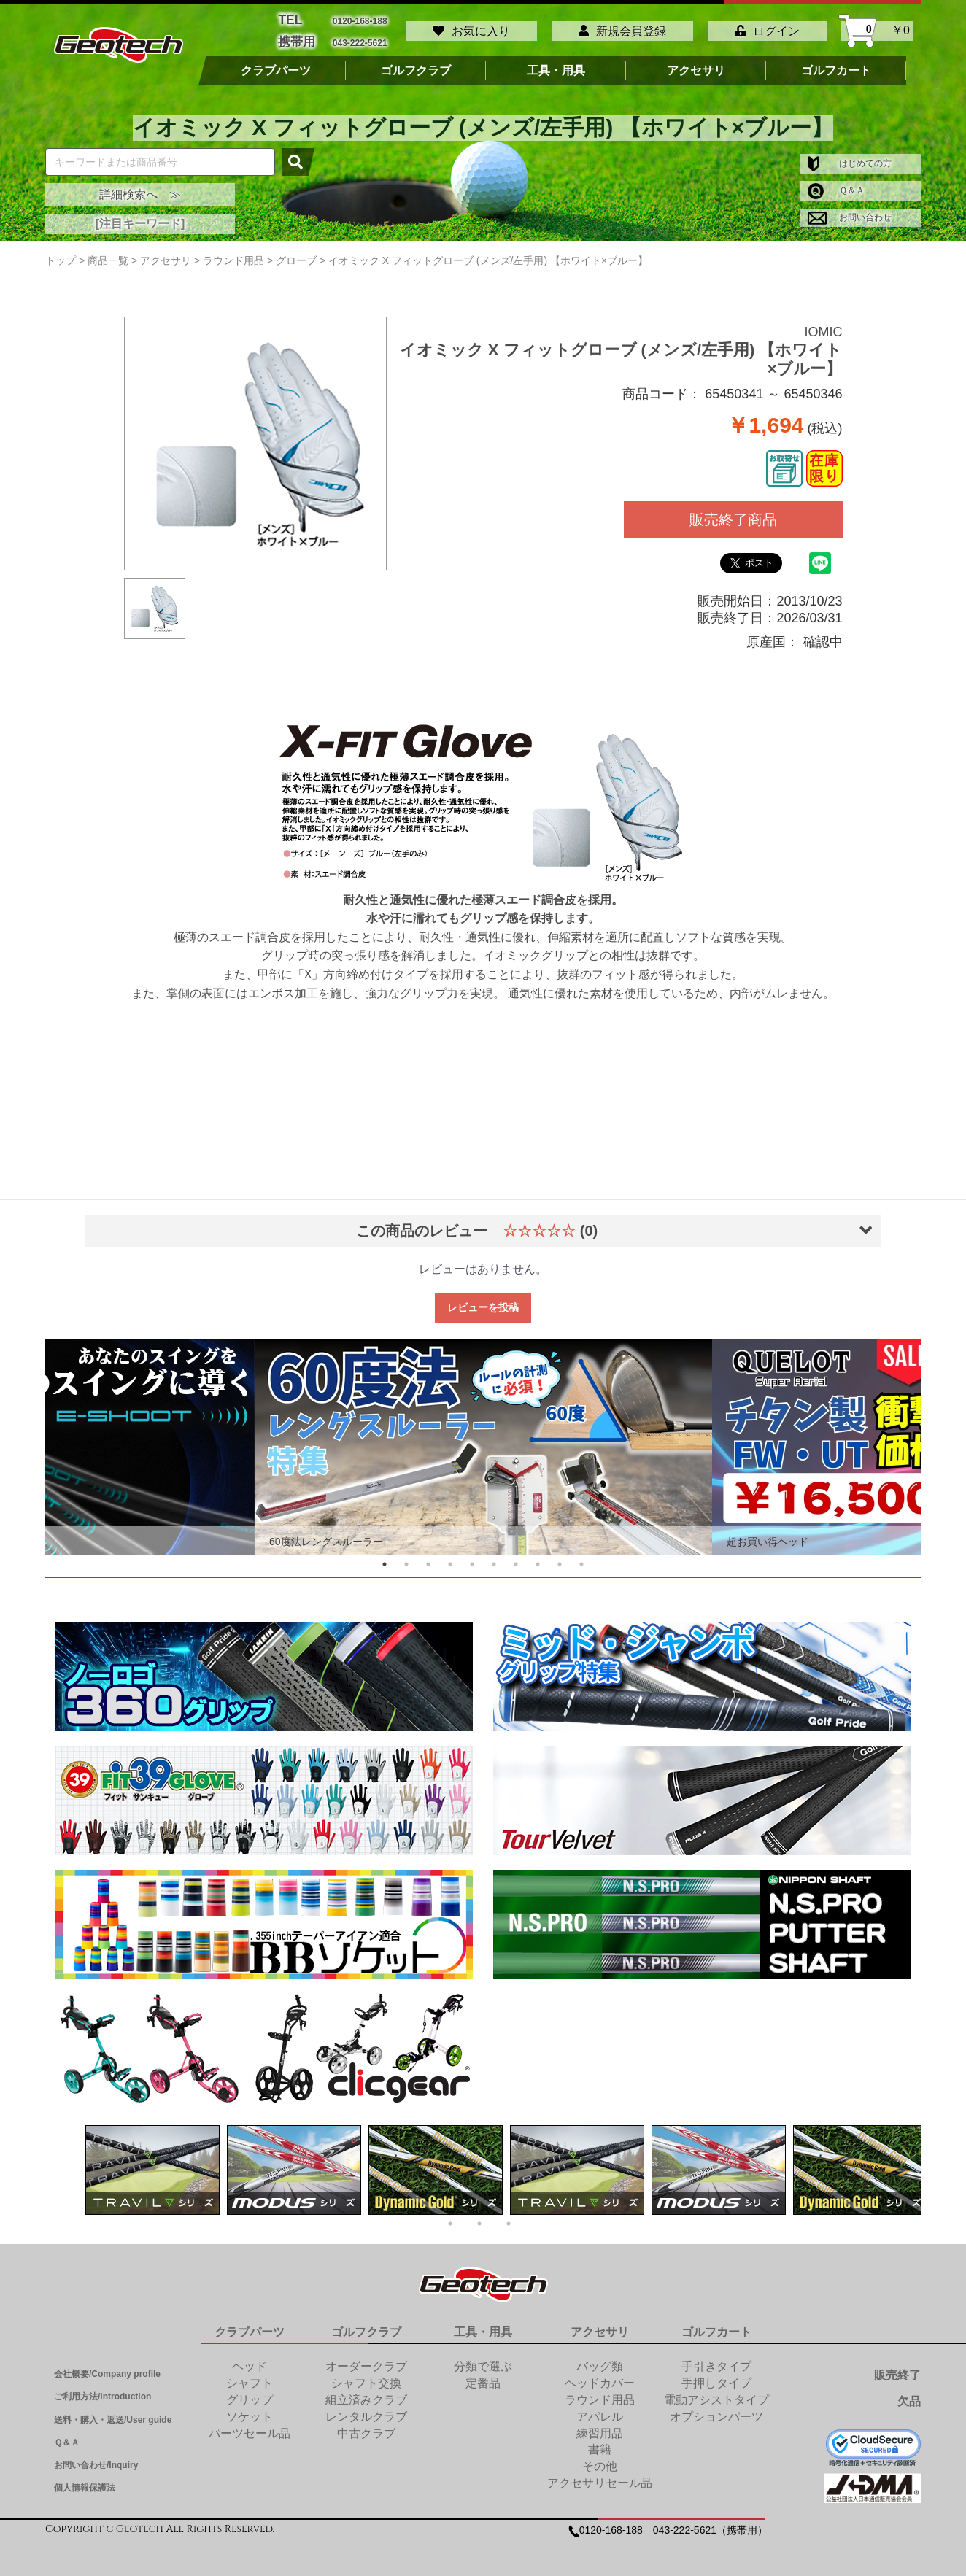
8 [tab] (537, 1557)
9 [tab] (559, 1557)
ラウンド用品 (600, 2392)
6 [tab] (494, 1557)
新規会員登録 (622, 27)
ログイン (767, 27)
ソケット (249, 2409)
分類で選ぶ (483, 2359)
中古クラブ (366, 2426)
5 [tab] (472, 1557)
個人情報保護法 (84, 2480)
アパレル (599, 2409)
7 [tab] (516, 1557)
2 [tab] (406, 1557)
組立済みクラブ (366, 2392)
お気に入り (471, 27)
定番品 (483, 2376)
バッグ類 (599, 2359)
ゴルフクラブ (416, 63)
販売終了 (897, 2368)
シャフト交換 (366, 2376)
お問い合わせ (850, 210)
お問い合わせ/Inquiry (96, 2458)
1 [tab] (384, 1557)
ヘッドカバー (600, 2376)
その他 (599, 2459)
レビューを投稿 (483, 1300)
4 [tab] (450, 1557)
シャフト (249, 2376)
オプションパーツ (716, 2409)
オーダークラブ (366, 2359)
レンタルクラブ (366, 2409)
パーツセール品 (249, 2426)
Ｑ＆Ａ (836, 183)
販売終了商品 (733, 512)
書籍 (599, 2443)
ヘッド (249, 2359)
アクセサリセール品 (599, 2475)
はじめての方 (850, 156)
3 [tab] (428, 1557)
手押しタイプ (716, 2376)
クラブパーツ (276, 63)
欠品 (909, 2394)
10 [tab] (581, 1557)
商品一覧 (108, 253)
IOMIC (824, 324)
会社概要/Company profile (107, 2367)
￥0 (877, 27)
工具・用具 (556, 63)
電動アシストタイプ (716, 2392)
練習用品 (599, 2426)
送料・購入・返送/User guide (112, 2412)
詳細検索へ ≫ (140, 187)
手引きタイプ (716, 2359)
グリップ (249, 2392)
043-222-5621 (360, 37)
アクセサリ (696, 63)
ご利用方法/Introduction (102, 2389)
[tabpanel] (483, 1439)
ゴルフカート (836, 63)
